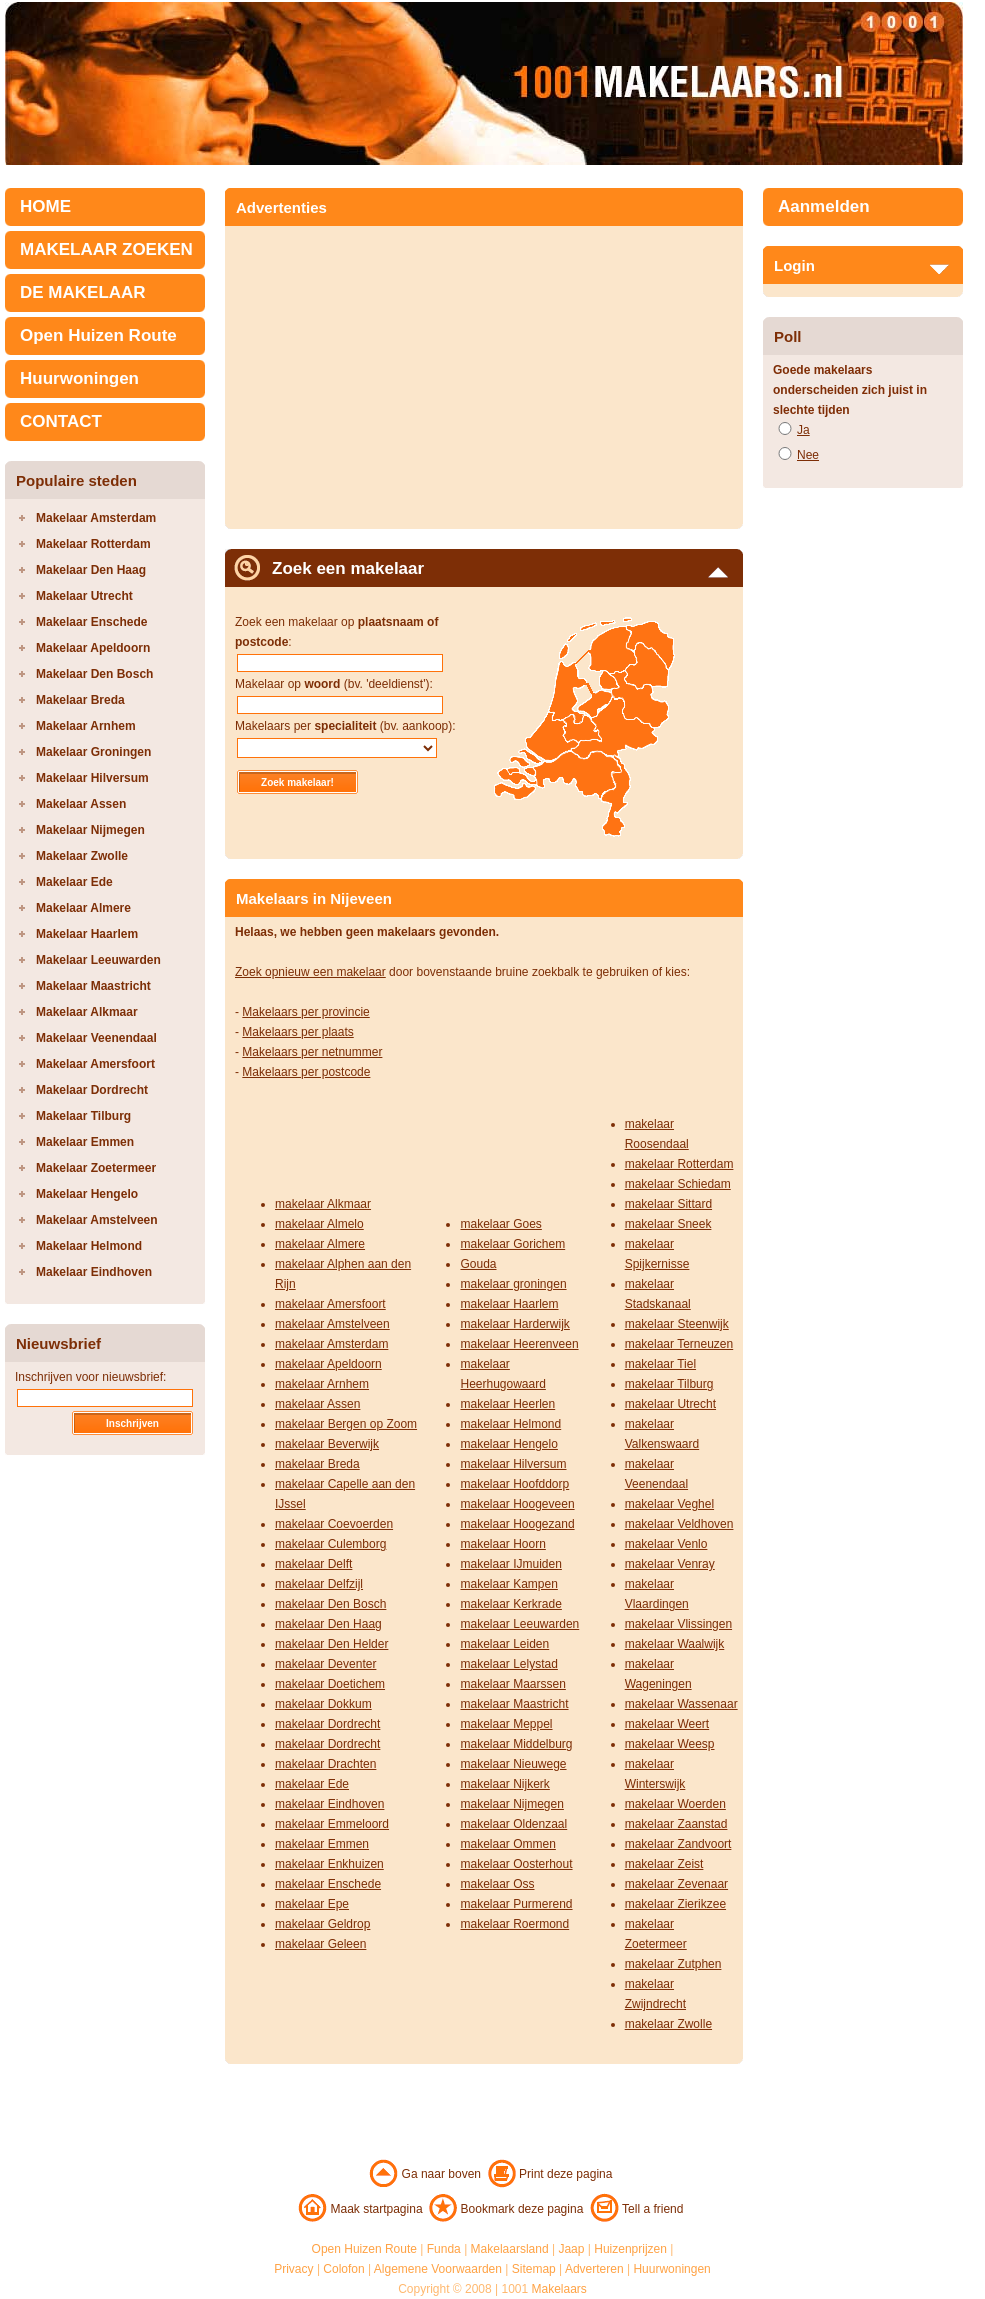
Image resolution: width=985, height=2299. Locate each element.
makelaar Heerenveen (519, 1344)
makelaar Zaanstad (676, 1824)
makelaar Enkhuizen (329, 1864)
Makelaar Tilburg (83, 1116)
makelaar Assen (317, 1404)
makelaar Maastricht (514, 1704)
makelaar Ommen (507, 1844)
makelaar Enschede (328, 1884)
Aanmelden (824, 206)
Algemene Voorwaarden (438, 2269)
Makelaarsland (510, 2249)
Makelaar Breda (80, 700)
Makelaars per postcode (306, 1072)
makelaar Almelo (319, 1224)
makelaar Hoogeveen (517, 1504)
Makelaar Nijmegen (90, 830)
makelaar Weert (667, 1724)
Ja (803, 430)
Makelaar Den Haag (91, 570)
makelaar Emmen (322, 1844)
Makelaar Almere (83, 908)
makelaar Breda (317, 1464)
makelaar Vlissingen (678, 1624)
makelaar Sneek (668, 1224)
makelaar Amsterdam (331, 1344)
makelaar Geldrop (322, 1924)
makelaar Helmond (510, 1424)
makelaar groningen (513, 1284)
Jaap (571, 2249)
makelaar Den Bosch (330, 1604)
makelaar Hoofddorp (514, 1484)
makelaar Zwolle (668, 2024)
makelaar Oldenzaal (513, 1824)
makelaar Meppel (506, 1724)
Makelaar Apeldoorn (93, 648)
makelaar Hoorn (502, 1544)
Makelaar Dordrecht (92, 1090)
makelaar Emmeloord (332, 1824)
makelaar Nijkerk (504, 1784)
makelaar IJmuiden (510, 1564)
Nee (808, 455)
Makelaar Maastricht (93, 986)
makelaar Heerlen (507, 1404)
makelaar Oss (497, 1884)
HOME (45, 206)
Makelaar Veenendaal (96, 1038)
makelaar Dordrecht (327, 1724)
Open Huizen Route (98, 335)
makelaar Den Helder (331, 1644)
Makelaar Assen (81, 804)
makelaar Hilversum (513, 1464)
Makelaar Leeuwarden (98, 960)
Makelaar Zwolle (82, 856)
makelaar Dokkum (323, 1704)
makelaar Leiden (504, 1644)
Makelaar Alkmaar (87, 1012)
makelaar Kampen (508, 1584)
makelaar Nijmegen (511, 1804)
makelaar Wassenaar (681, 1704)
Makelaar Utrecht (84, 596)
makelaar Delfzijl (319, 1584)
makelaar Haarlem (509, 1304)
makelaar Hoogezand (517, 1524)
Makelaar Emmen (85, 1142)
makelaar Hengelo (508, 1444)
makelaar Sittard (668, 1204)
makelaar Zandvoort (678, 1844)
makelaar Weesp (670, 1744)
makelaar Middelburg (516, 1744)
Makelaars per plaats (297, 1032)
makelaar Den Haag (328, 1624)
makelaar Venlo (666, 1544)
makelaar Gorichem (512, 1244)
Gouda (478, 1264)
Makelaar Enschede (91, 622)
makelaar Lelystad (508, 1664)
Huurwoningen (79, 378)
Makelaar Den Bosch (94, 674)
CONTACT (61, 421)
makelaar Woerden (675, 1804)
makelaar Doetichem (330, 1684)
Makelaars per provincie (305, 1012)
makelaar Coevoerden (334, 1524)
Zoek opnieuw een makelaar (310, 972)
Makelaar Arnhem (86, 726)
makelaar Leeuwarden (519, 1624)
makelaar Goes (500, 1224)
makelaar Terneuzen (679, 1344)
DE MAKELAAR (83, 292)
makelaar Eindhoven (329, 1804)
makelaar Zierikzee (675, 1904)
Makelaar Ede (74, 882)
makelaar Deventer (325, 1664)
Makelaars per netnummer (312, 1052)
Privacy (293, 2269)
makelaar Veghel (669, 1504)
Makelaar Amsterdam (96, 518)
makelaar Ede (312, 1784)
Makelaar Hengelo (87, 1194)
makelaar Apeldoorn (328, 1364)
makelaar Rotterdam (679, 1164)
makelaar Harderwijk (514, 1324)
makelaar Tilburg (669, 1384)
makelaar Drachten (325, 1764)
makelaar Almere (320, 1244)
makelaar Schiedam (678, 1184)
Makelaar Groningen (93, 752)
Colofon (343, 2269)
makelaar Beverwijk (327, 1444)
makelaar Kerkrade (510, 1604)
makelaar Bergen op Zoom (346, 1424)
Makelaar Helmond (89, 1246)
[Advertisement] (403, 371)
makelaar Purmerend (516, 1904)
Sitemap (534, 2269)
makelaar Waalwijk (675, 1644)
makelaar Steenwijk (677, 1324)
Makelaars (559, 2289)
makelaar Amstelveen (332, 1324)
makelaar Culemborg (330, 1544)
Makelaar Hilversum (92, 778)
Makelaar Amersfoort (95, 1064)
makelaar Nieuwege (513, 1764)
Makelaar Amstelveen (97, 1220)
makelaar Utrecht (670, 1404)
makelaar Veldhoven (679, 1524)
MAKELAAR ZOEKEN (106, 249)
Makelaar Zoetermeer (96, 1168)
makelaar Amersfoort (330, 1304)
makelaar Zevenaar (676, 1884)
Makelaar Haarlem (87, 934)
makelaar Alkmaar (323, 1204)
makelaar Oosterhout (516, 1864)
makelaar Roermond (514, 1924)
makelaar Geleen (320, 1944)
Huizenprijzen (630, 2249)
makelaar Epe (312, 1904)
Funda (444, 2249)
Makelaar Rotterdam (93, 544)
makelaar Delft (313, 1564)
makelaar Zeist (664, 1864)
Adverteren (594, 2269)
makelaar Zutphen (673, 1964)
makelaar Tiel (660, 1364)
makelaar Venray (670, 1564)
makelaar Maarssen (512, 1684)
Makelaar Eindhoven (94, 1272)
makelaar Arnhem (322, 1384)
